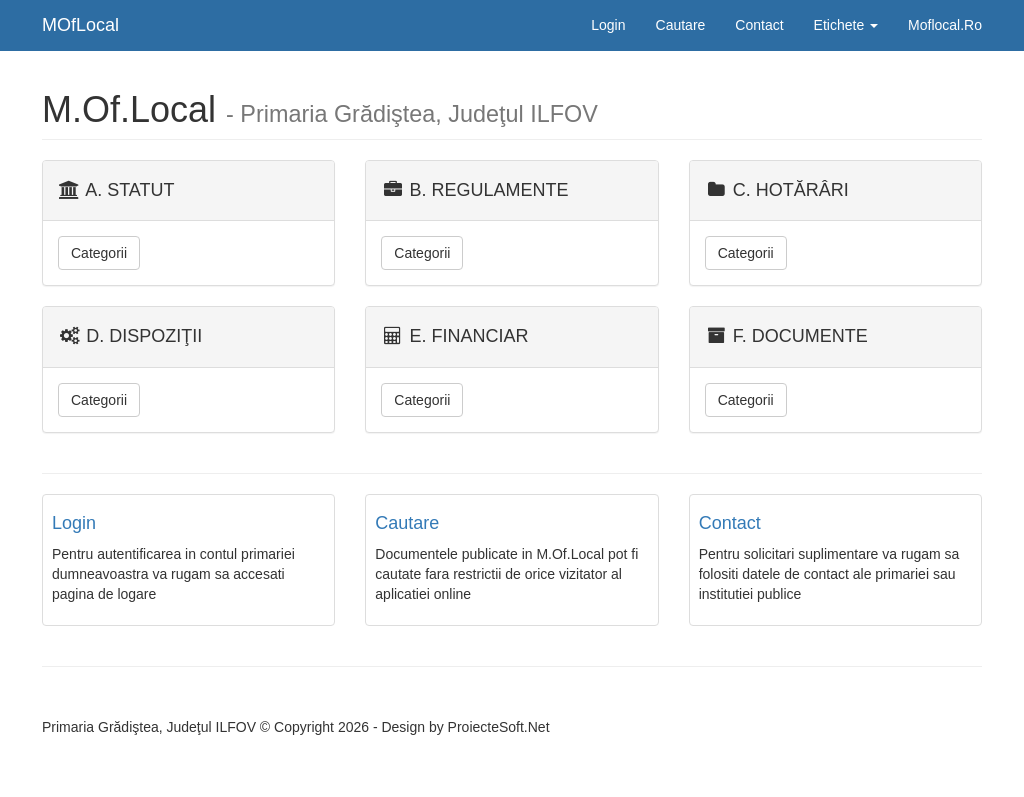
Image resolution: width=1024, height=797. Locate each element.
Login (608, 25)
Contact (759, 25)
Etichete (846, 25)
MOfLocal (80, 25)
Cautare (681, 25)
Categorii (99, 253)
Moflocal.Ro (945, 25)
